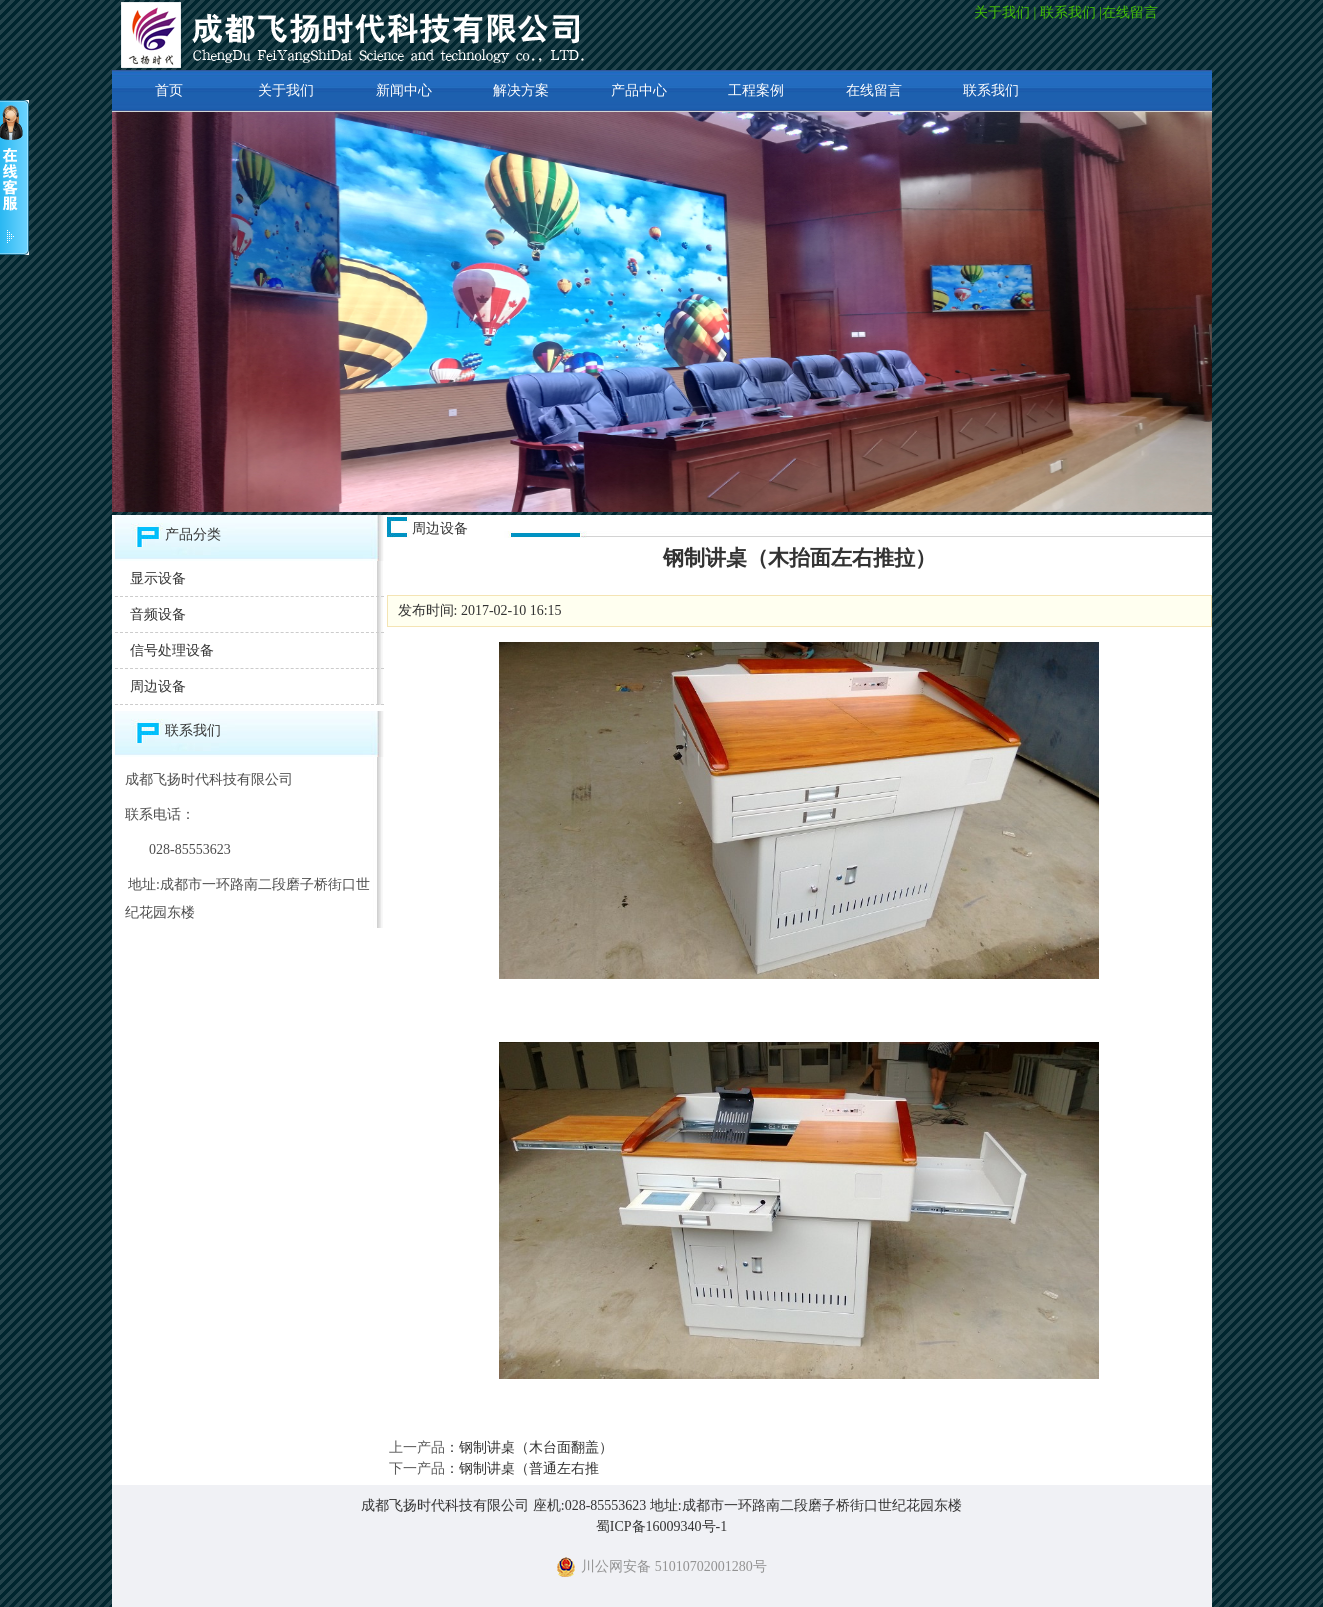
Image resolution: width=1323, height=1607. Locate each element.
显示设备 (158, 578)
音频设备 (158, 614)
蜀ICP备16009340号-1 (661, 1526)
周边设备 (158, 686)
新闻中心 (404, 90)
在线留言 (1132, 12)
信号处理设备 (172, 650)
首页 (169, 90)
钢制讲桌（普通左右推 (529, 1468)
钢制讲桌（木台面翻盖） (536, 1447)
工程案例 (756, 90)
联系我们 (1068, 12)
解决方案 (521, 90)
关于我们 (1002, 12)
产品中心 (639, 90)
